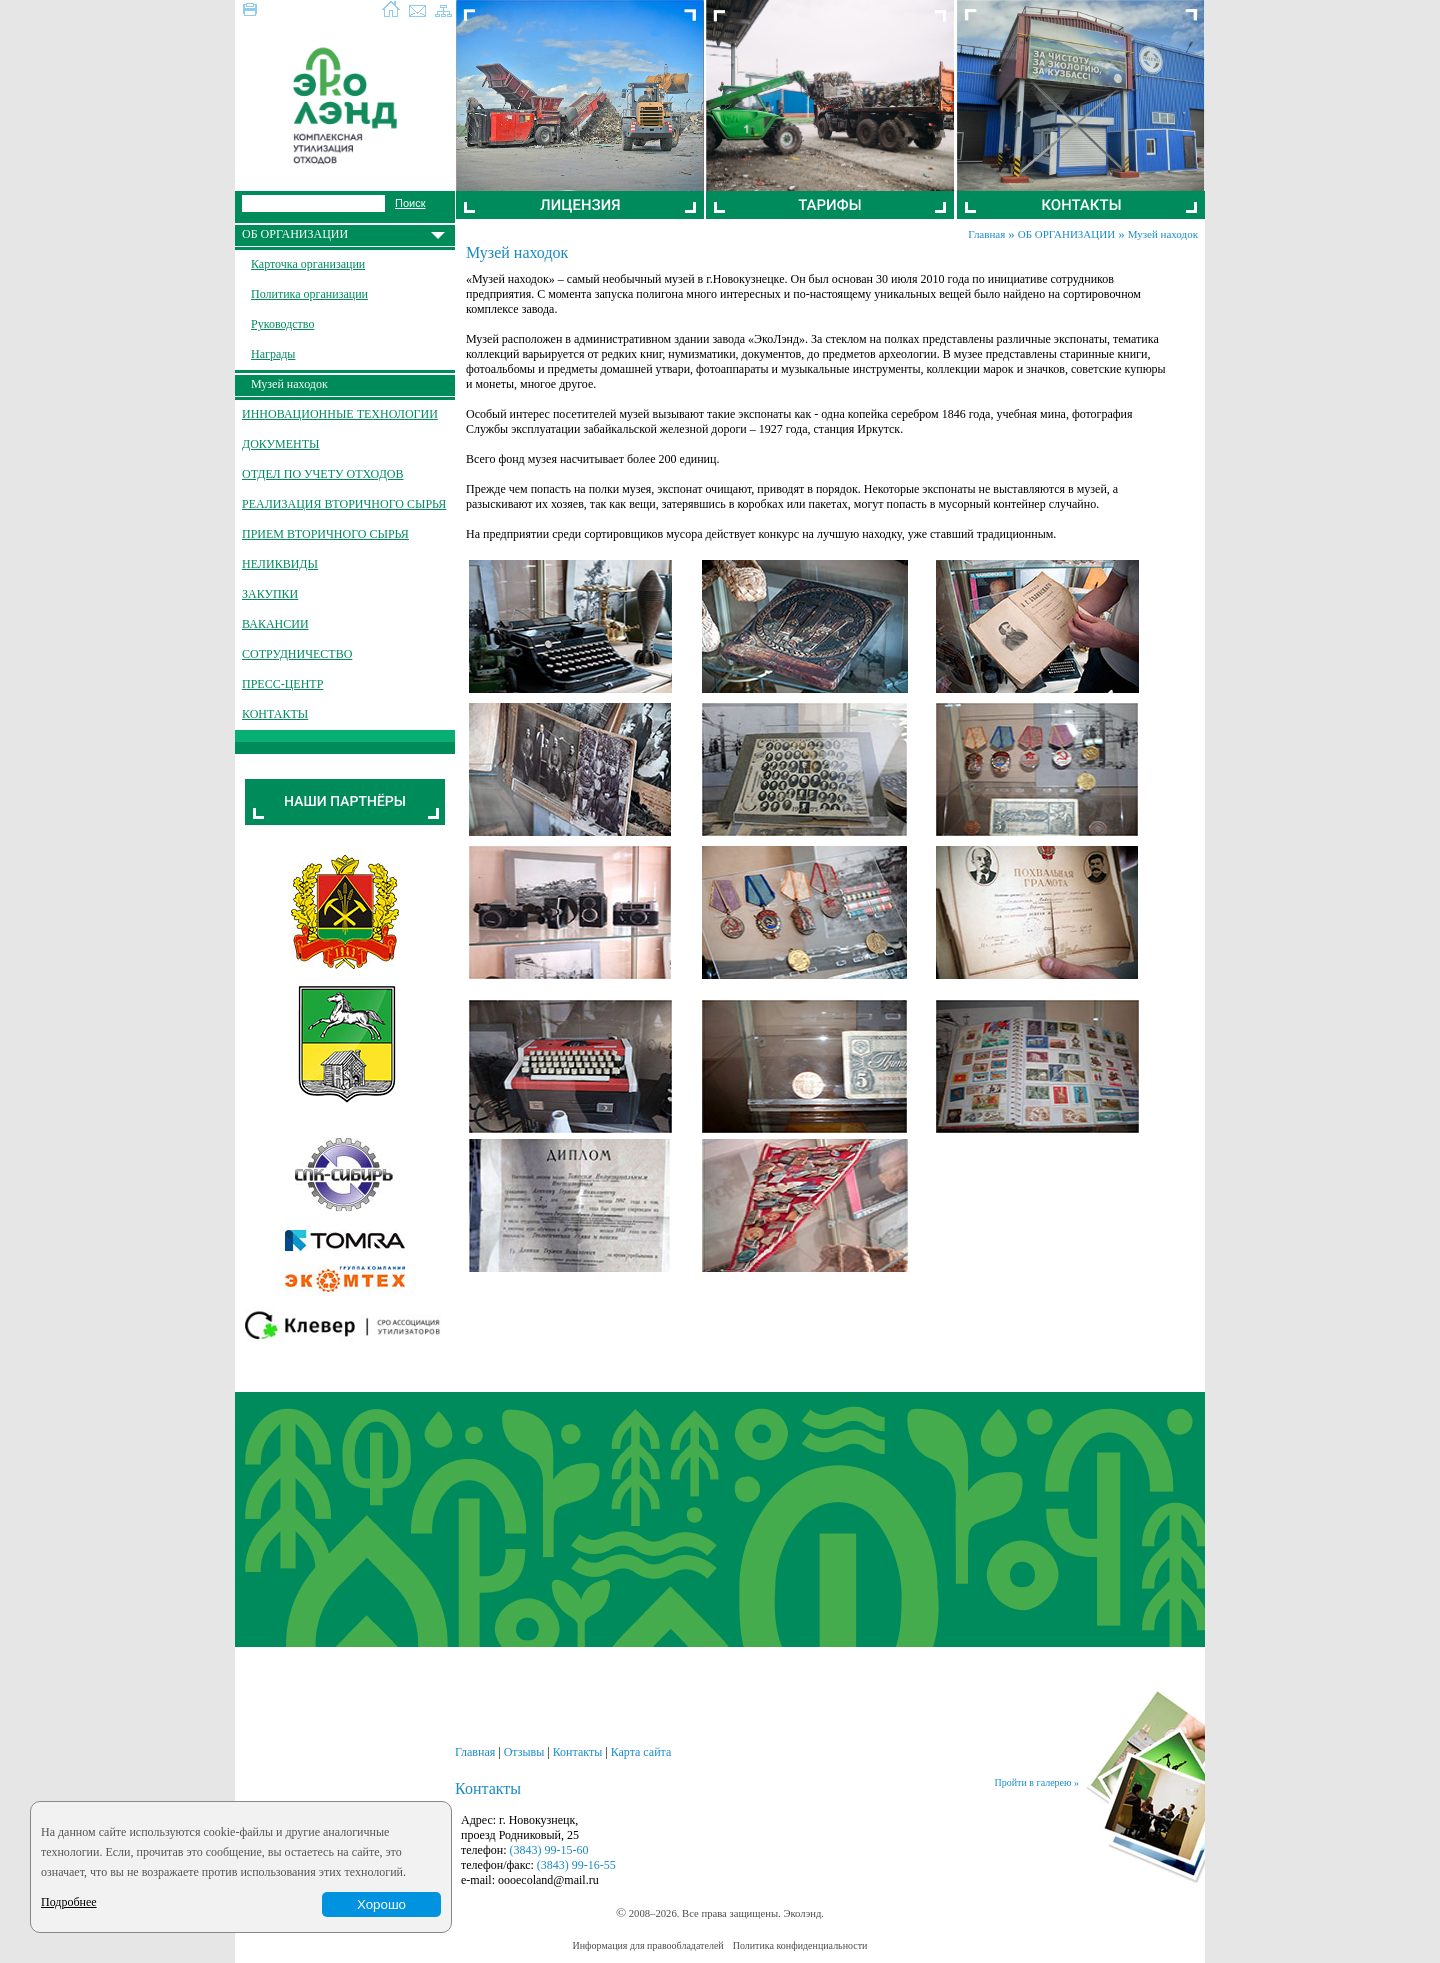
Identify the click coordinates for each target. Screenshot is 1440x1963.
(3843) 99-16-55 (576, 1865)
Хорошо (381, 1904)
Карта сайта (641, 1752)
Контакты (578, 1752)
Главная (986, 234)
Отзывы (524, 1752)
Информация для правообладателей (648, 1945)
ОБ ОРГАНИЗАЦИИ (1066, 234)
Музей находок (1163, 234)
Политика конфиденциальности (800, 1945)
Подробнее (69, 1902)
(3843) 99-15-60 (549, 1850)
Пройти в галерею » (1037, 1782)
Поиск (410, 203)
